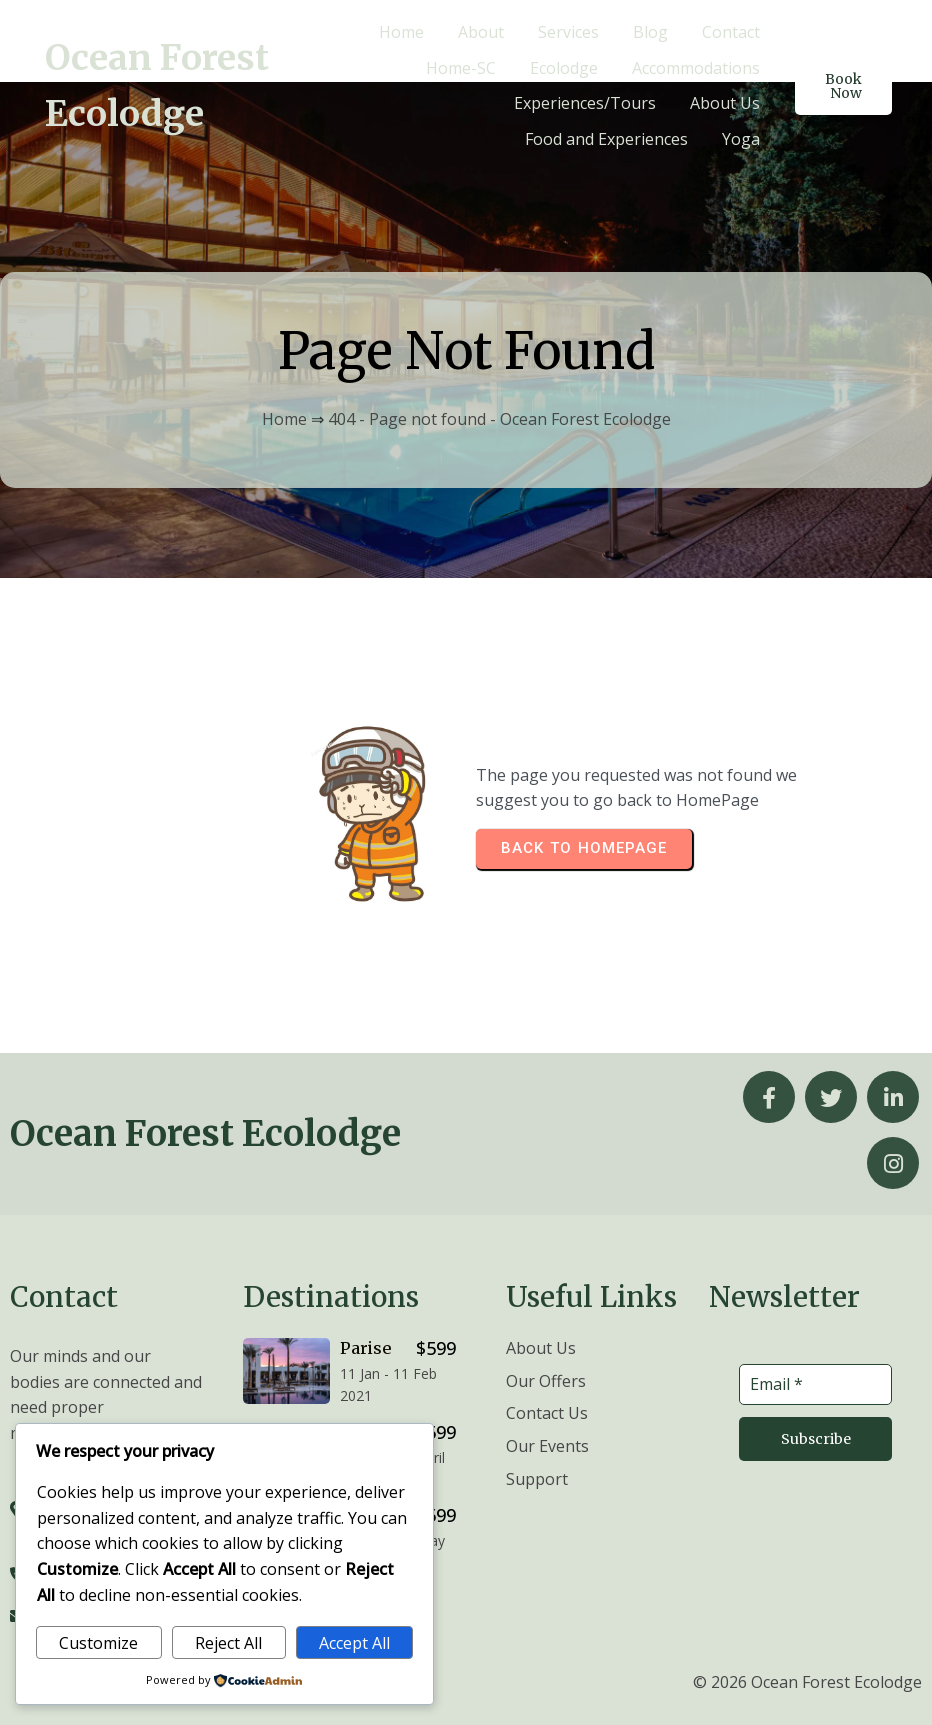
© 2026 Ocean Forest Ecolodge (807, 1681)
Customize (98, 1643)
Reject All (228, 1643)
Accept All (354, 1643)
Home (284, 419)
